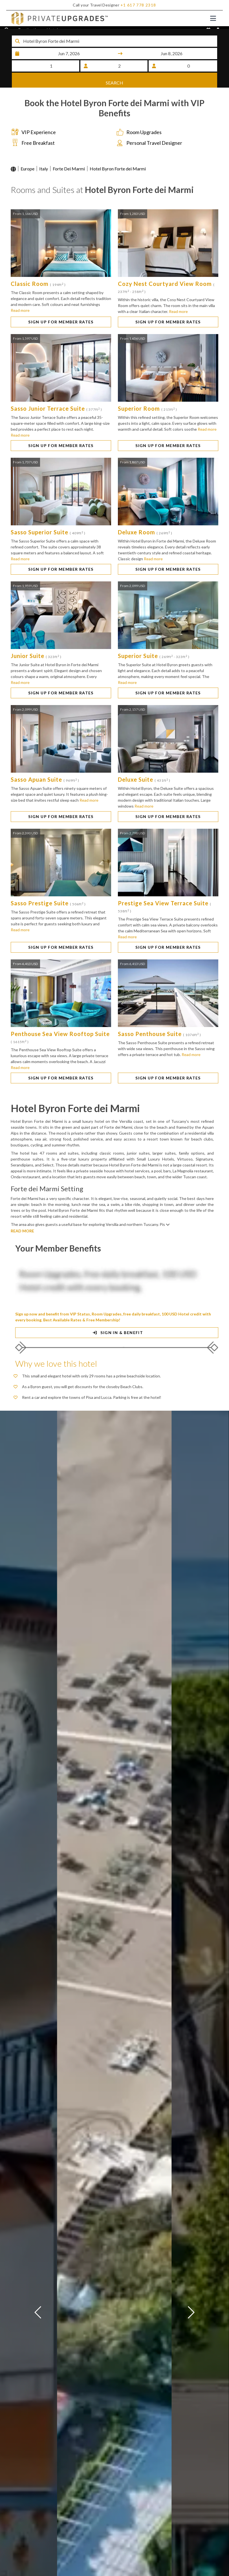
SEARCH (114, 80)
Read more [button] (20, 313)
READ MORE (22, 1233)
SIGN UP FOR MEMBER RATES (61, 324)
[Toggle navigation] (213, 18)
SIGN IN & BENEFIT (117, 1335)
